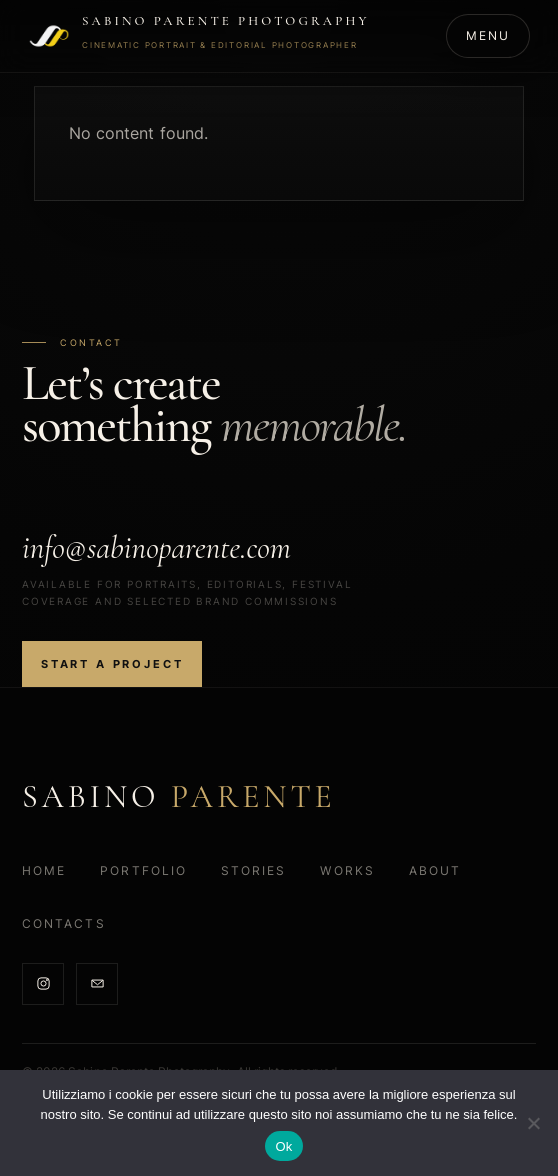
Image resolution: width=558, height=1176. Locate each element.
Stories (254, 871)
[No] (533, 1123)
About (435, 871)
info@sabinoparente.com (156, 548)
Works (347, 871)
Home (44, 871)
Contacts (64, 924)
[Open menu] (488, 36)
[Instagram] (43, 984)
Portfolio (143, 871)
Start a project (112, 664)
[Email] (97, 984)
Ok (283, 1146)
